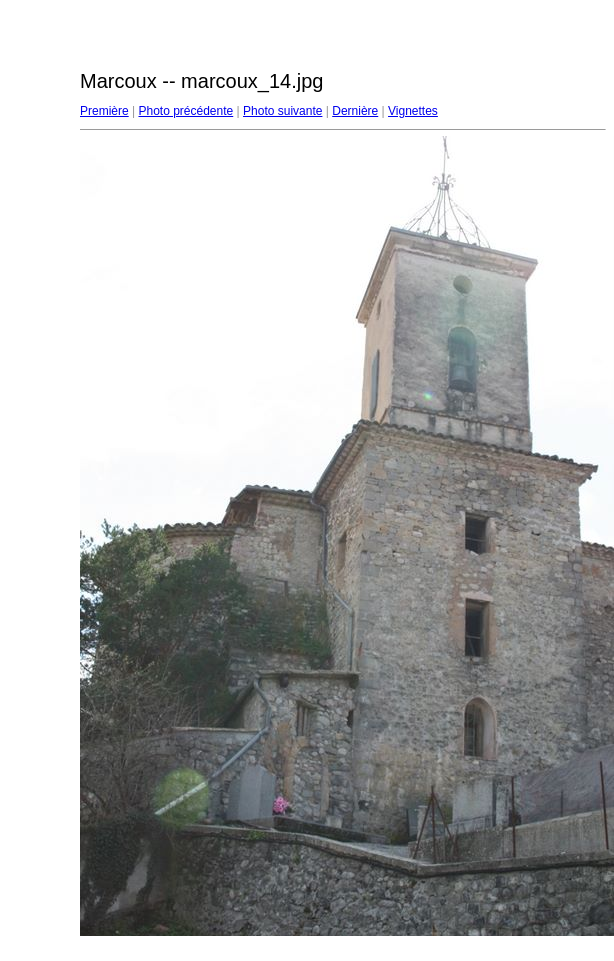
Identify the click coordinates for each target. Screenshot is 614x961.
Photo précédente (185, 111)
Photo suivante (282, 111)
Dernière (355, 111)
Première (104, 111)
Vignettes (413, 111)
